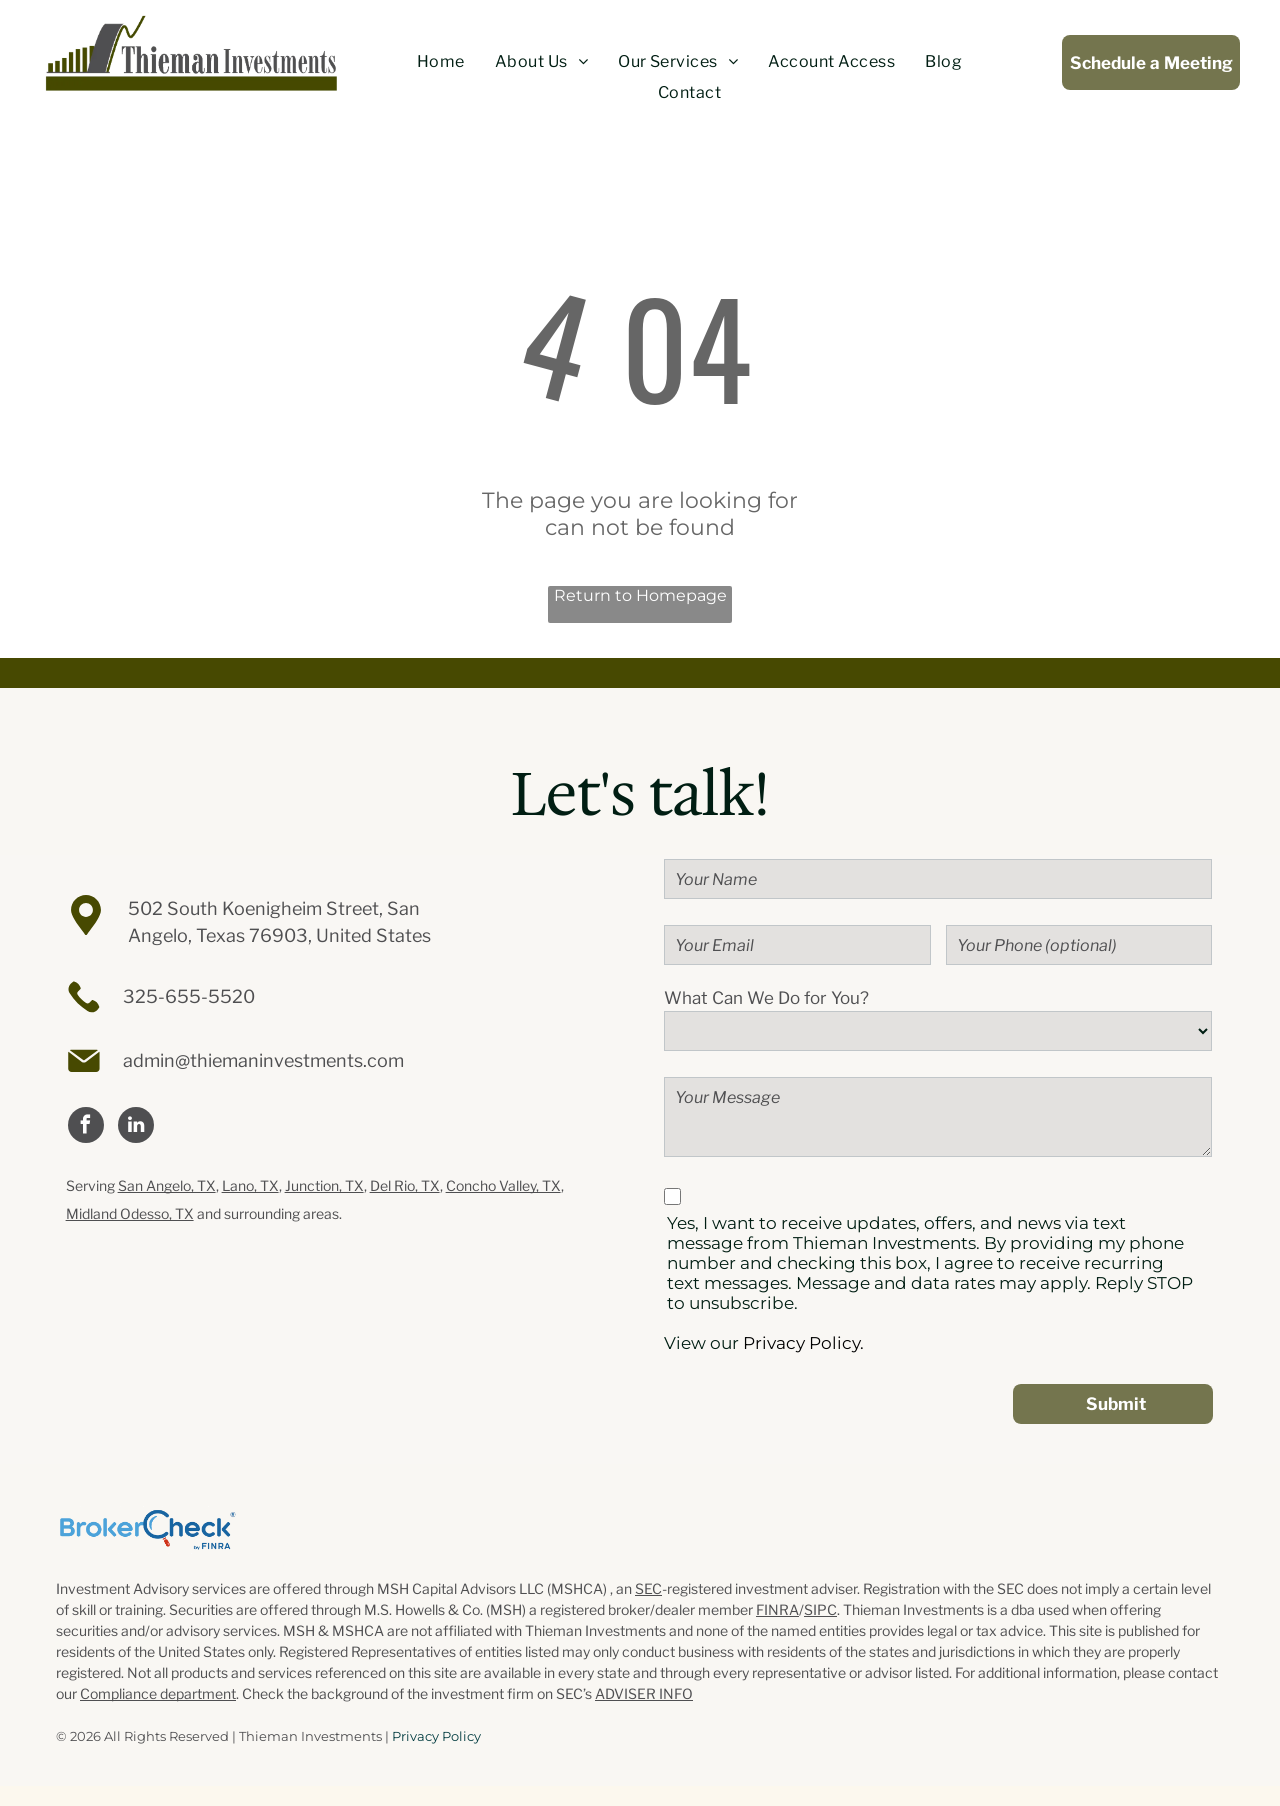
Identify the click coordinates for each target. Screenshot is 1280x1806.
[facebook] (86, 1127)
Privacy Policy (436, 1736)
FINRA (777, 1609)
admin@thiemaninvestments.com (263, 1060)
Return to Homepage (640, 595)
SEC (648, 1588)
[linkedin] (136, 1127)
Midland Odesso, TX (130, 1213)
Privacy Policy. (803, 1343)
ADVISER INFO (644, 1693)
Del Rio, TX (405, 1185)
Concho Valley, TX (503, 1185)
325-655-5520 (189, 996)
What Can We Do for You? (766, 998)
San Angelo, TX (167, 1185)
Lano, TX (250, 1185)
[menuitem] (441, 62)
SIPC (820, 1609)
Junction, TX (324, 1185)
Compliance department (158, 1693)
